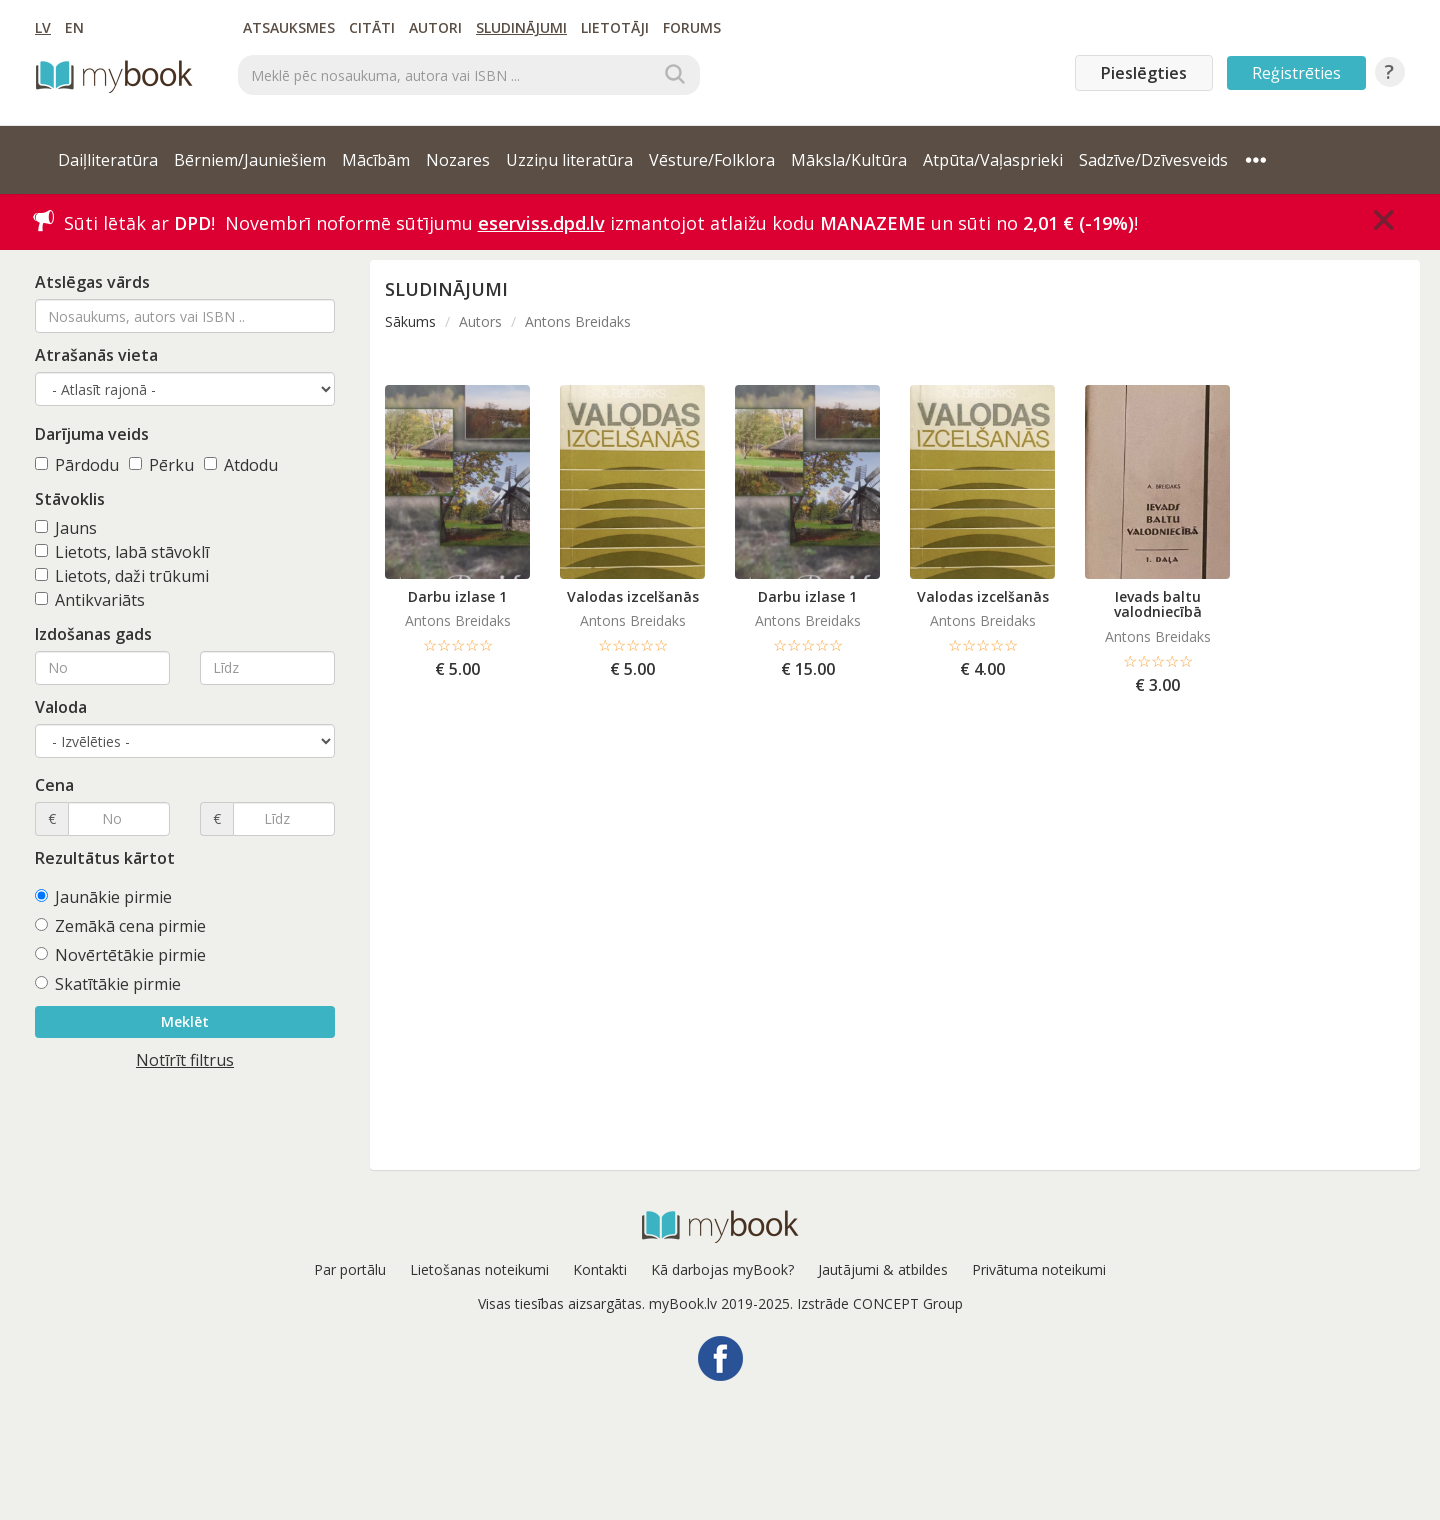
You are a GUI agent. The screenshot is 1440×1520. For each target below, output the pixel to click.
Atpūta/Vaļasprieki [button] (993, 160)
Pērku (161, 465)
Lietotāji (615, 27)
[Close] (1384, 220)
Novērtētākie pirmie (120, 955)
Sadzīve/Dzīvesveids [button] (1153, 160)
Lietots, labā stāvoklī (122, 552)
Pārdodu (77, 465)
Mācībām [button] (376, 160)
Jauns (66, 528)
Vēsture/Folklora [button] (712, 160)
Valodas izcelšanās (633, 596)
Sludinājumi (521, 27)
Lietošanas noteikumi (479, 1269)
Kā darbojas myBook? (722, 1269)
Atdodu (241, 465)
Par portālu (350, 1269)
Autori (435, 27)
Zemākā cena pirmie (120, 926)
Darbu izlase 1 (457, 596)
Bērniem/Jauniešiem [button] (250, 160)
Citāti (372, 27)
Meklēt (185, 1021)
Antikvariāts (90, 600)
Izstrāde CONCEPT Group (880, 1303)
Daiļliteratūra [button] (108, 160)
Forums (692, 27)
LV (43, 27)
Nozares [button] (458, 160)
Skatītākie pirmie (108, 984)
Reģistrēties (1296, 73)
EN (74, 27)
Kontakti (600, 1269)
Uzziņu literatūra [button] (569, 160)
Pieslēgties (1144, 73)
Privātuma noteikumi (1039, 1269)
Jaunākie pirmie (103, 897)
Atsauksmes (289, 27)
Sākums (410, 321)
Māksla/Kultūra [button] (849, 160)
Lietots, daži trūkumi (122, 576)
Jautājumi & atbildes (883, 1269)
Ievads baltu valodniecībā (1158, 604)
